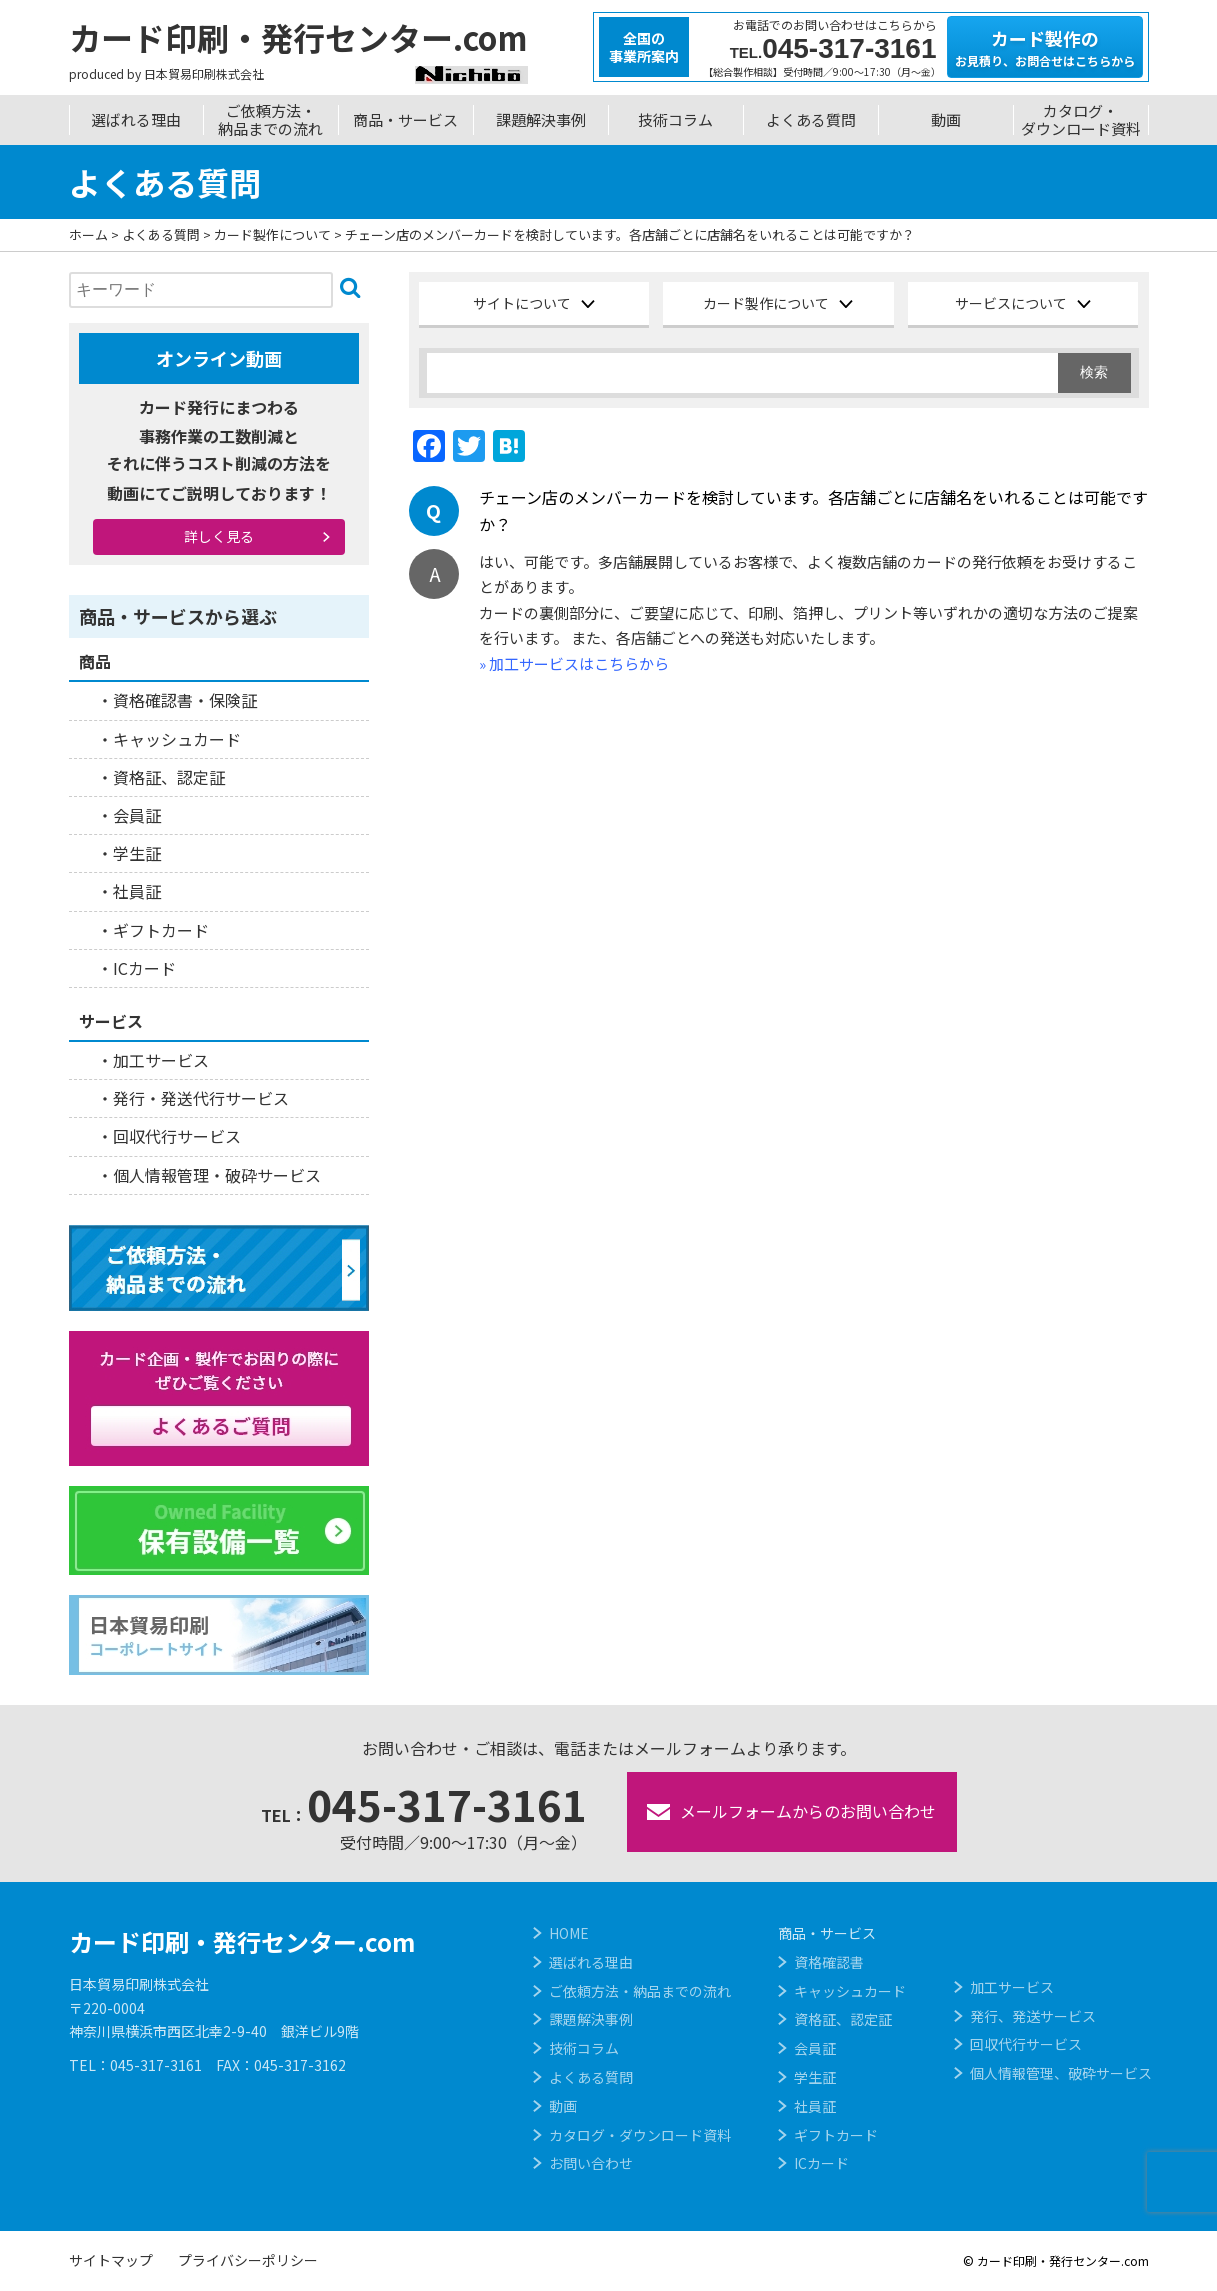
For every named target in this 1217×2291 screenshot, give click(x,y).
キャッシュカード (177, 739)
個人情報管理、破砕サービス (1061, 2073)
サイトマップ (111, 2260)
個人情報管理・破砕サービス (217, 1175)
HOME (569, 1933)
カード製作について (766, 303)
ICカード (144, 968)
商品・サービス (405, 119)
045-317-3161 (424, 1803)
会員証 (137, 815)
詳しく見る (219, 536)
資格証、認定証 (169, 777)
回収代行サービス (177, 1136)
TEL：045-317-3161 (135, 2065)
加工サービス (161, 1060)
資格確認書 (829, 1962)
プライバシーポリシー (248, 2260)
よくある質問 (811, 119)
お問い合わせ (591, 2163)
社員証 (137, 891)
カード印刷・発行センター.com (242, 1941)
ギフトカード (161, 930)
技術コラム (675, 119)
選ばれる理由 (136, 119)
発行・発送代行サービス (201, 1098)
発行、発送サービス (1033, 2016)
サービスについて (1011, 303)
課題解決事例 (541, 119)
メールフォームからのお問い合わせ (791, 1811)
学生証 (137, 853)
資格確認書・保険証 (185, 700)
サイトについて (522, 303)
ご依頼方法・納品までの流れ (270, 120)
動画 (946, 119)
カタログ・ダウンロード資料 (1081, 120)
